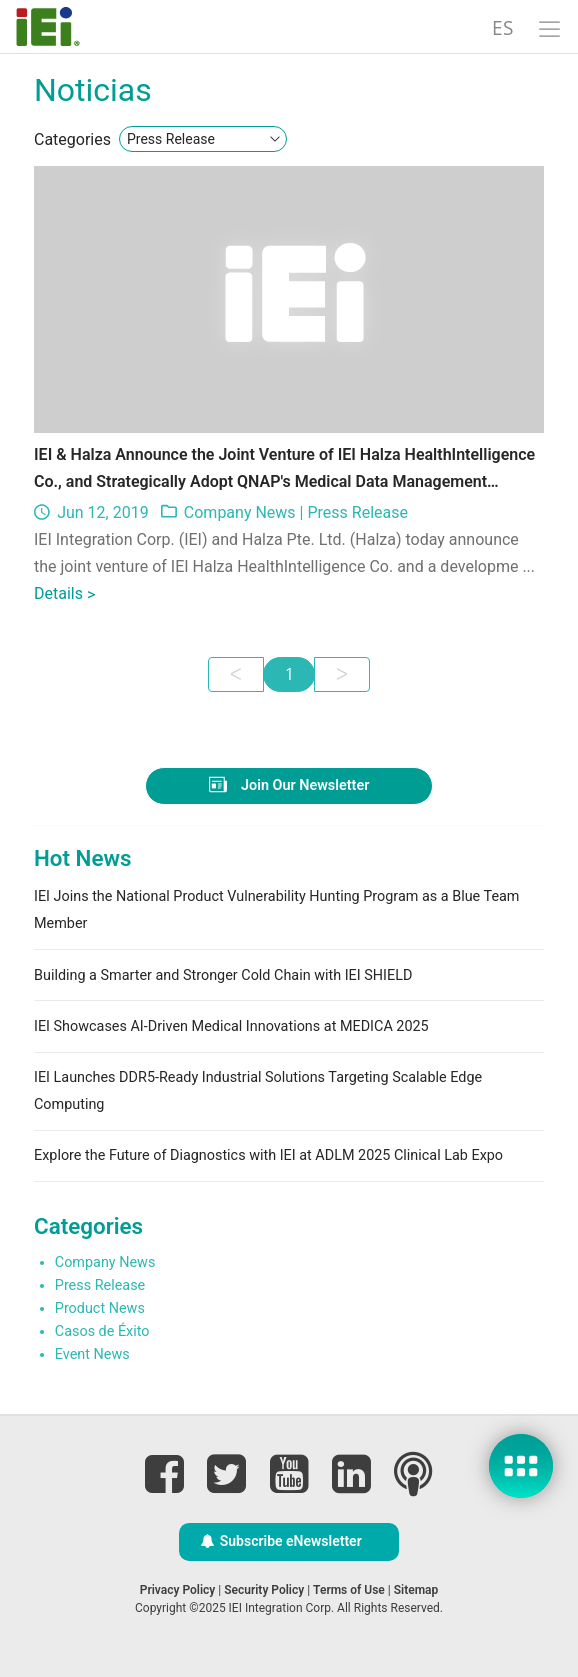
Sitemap (416, 1590)
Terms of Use (349, 1590)
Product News (100, 1308)
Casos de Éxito (102, 1331)
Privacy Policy (178, 1590)
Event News (92, 1354)
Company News (240, 512)
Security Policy (264, 1590)
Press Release (357, 512)
